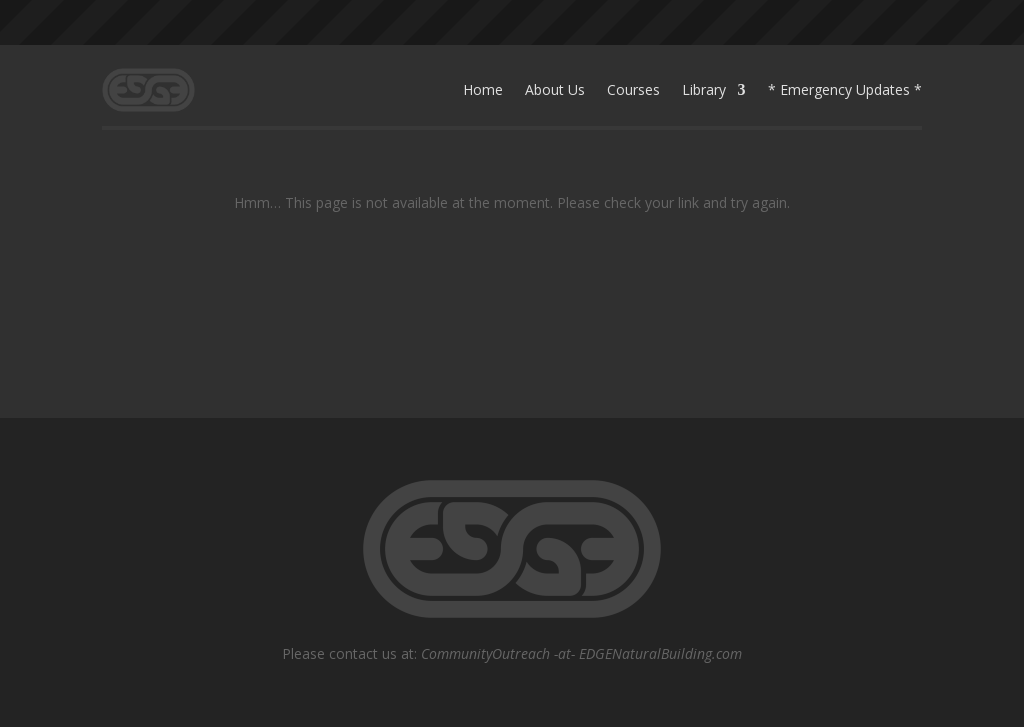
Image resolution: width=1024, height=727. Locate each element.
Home (483, 89)
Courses (633, 89)
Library (704, 89)
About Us (555, 89)
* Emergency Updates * (845, 89)
